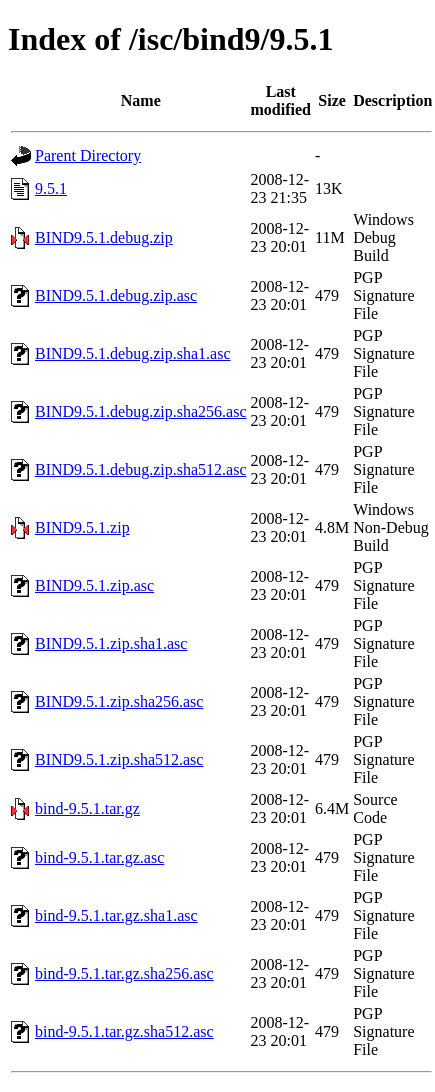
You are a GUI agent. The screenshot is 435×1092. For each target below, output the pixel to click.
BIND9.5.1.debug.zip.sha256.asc (141, 411)
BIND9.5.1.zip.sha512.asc (119, 759)
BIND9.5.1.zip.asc (94, 585)
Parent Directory (88, 155)
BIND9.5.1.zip (82, 527)
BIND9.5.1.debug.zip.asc (116, 295)
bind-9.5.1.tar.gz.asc (99, 857)
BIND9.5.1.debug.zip (104, 237)
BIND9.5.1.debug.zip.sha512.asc (141, 469)
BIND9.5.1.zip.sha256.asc (119, 701)
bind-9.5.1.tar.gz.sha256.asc (124, 973)
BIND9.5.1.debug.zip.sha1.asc (133, 353)
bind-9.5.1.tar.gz (87, 808)
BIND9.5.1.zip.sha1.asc (111, 643)
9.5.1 (51, 188)
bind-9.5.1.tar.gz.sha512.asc (124, 1031)
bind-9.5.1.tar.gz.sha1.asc (116, 915)
